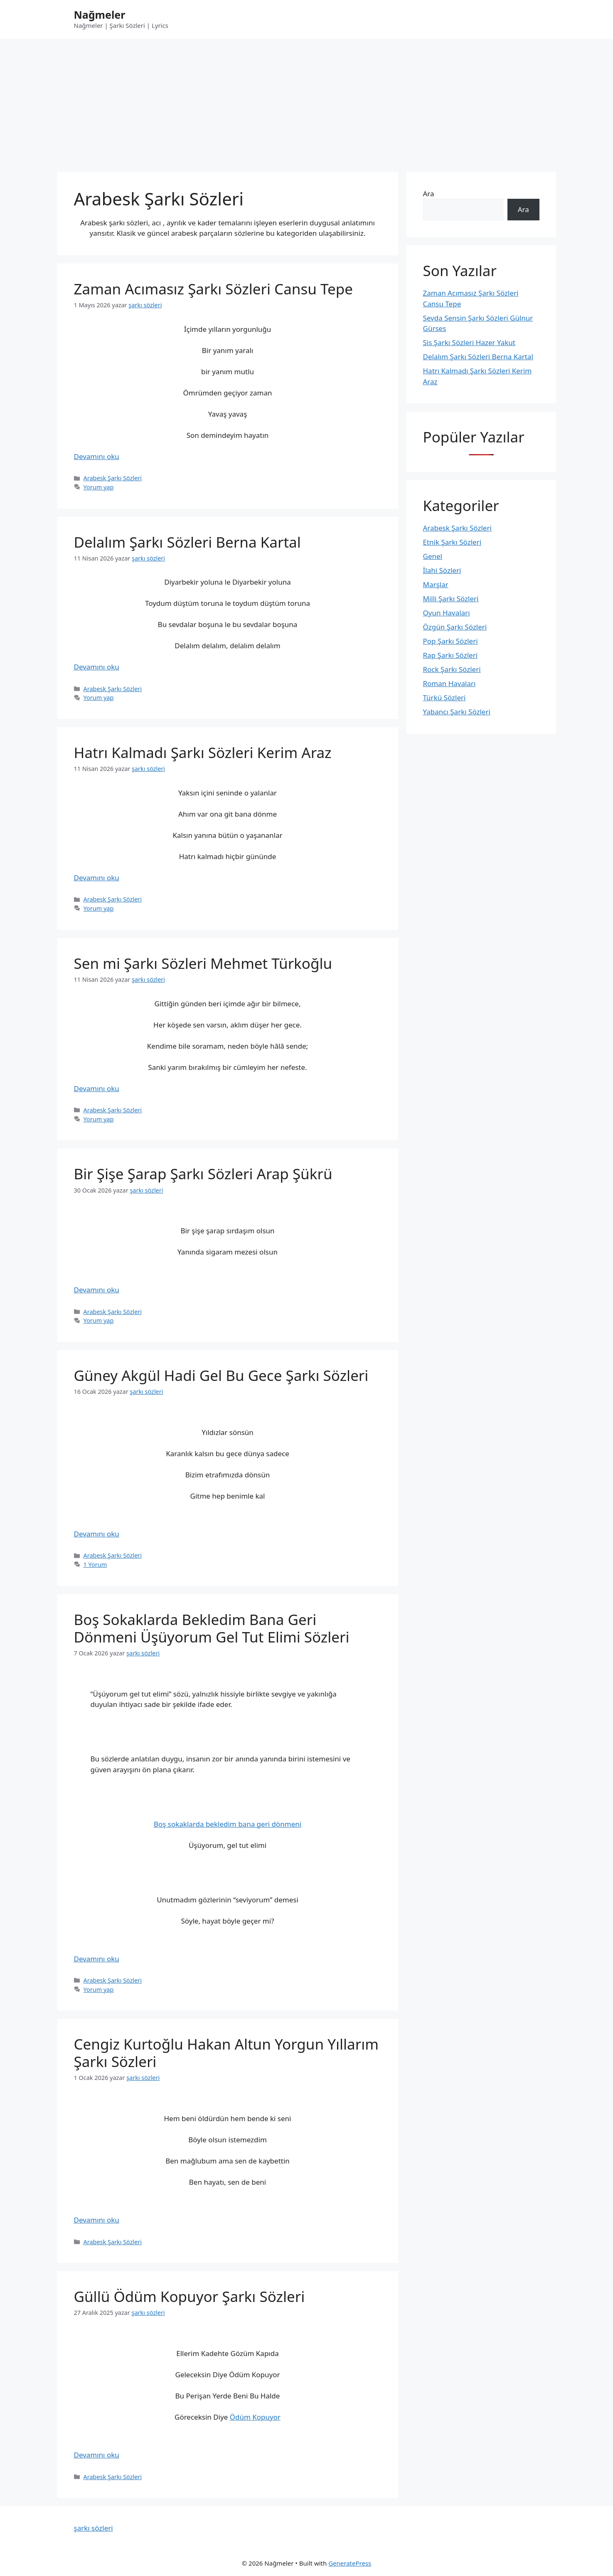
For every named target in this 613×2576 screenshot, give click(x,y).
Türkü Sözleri (444, 697)
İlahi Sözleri (442, 570)
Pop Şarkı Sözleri (450, 641)
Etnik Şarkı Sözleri (452, 542)
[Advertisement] (306, 101)
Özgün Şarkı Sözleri (455, 627)
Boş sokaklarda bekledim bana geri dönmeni (227, 1824)
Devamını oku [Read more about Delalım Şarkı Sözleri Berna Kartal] (96, 667)
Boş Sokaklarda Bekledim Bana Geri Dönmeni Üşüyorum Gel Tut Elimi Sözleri (212, 1628)
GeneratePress (349, 2563)
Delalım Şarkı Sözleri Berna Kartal (187, 542)
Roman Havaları (449, 683)
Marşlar (435, 584)
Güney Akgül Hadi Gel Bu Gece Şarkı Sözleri (221, 1375)
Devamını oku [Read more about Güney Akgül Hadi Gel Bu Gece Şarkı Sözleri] (96, 1534)
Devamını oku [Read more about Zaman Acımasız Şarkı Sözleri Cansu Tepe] (96, 456)
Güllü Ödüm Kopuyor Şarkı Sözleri (189, 2296)
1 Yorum (95, 1564)
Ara (428, 193)
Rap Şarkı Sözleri (450, 655)
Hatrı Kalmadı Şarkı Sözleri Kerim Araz (203, 752)
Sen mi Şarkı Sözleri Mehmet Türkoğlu (203, 963)
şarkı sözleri (93, 2528)
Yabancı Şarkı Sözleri (456, 711)
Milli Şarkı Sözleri (451, 598)
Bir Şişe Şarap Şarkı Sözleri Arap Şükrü (203, 1173)
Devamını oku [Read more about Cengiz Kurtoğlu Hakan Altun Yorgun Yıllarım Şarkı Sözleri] (96, 2220)
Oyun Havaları (446, 612)
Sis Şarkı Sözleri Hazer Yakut (469, 342)
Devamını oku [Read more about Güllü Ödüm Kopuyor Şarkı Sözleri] (96, 2455)
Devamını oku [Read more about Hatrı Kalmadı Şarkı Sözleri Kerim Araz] (96, 877)
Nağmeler (100, 14)
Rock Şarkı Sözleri (452, 669)
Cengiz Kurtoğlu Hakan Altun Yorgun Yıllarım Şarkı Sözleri (226, 2052)
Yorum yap (99, 487)
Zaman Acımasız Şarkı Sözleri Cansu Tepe (213, 289)
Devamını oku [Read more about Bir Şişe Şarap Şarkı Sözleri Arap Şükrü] (96, 1289)
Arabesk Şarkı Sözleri (113, 478)
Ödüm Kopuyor (255, 2417)
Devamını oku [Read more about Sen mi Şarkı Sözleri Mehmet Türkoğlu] (96, 1088)
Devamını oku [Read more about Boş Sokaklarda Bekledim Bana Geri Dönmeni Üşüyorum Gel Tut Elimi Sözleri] (96, 1958)
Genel (432, 556)
